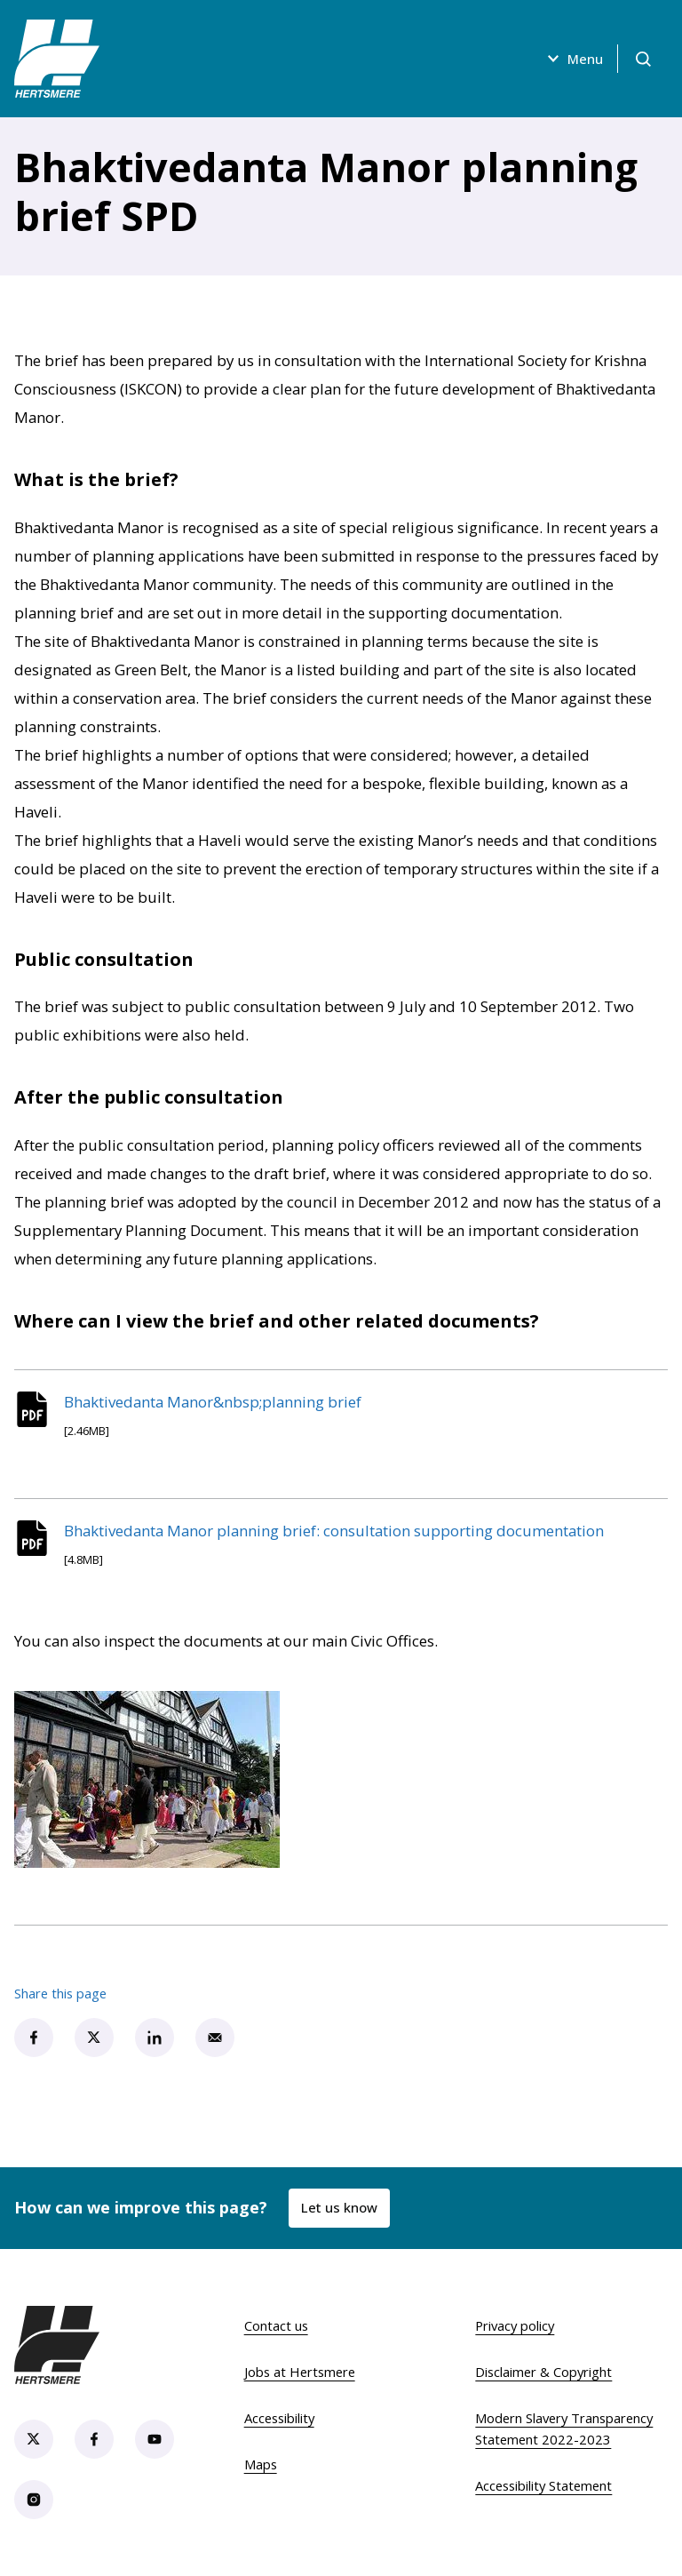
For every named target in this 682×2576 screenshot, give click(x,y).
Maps (260, 2464)
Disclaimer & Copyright (543, 2372)
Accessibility (279, 2418)
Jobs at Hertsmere (299, 2372)
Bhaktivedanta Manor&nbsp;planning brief (212, 1402)
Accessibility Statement (543, 2485)
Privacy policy (514, 2325)
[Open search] (643, 59)
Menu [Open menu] (573, 58)
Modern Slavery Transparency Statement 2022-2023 (564, 2428)
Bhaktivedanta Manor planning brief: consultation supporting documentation (334, 1530)
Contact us (276, 2325)
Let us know (339, 2207)
